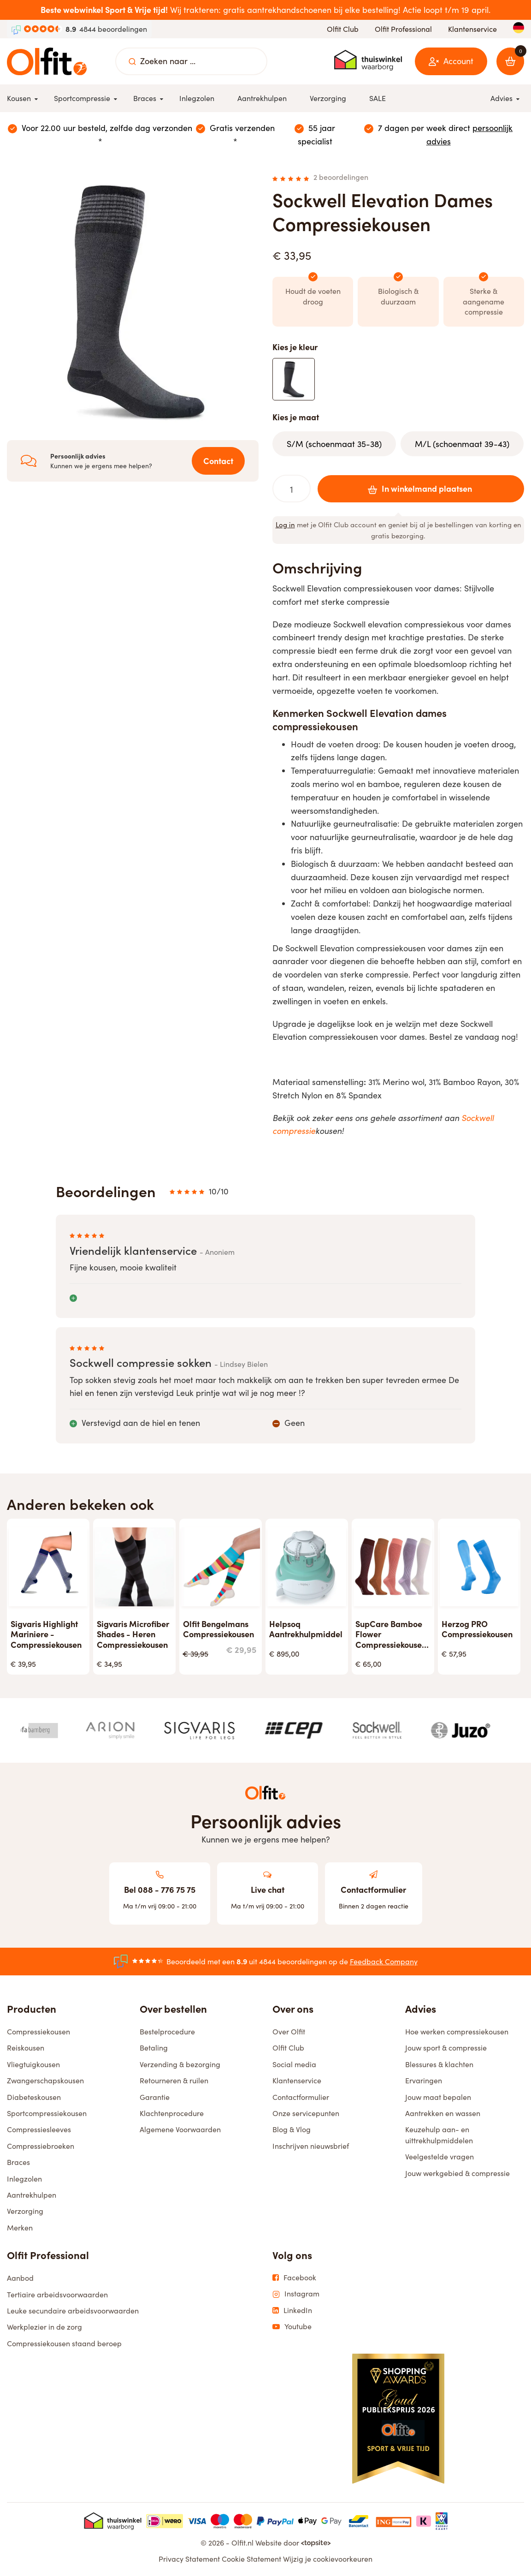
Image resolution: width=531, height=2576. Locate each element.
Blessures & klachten (439, 2064)
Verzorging (25, 2211)
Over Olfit (288, 2031)
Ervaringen (423, 2080)
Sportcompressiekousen (47, 2113)
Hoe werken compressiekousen (456, 2031)
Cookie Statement (251, 2559)
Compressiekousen (38, 2031)
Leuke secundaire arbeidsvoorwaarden (73, 2310)
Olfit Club (343, 29)
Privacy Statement (189, 2559)
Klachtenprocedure (172, 2113)
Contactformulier (300, 2097)
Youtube (292, 2326)
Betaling (154, 2048)
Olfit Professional (403, 29)
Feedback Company (384, 1961)
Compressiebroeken (40, 2146)
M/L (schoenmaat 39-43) (462, 444)
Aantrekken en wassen (442, 2113)
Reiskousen (25, 2048)
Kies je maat (295, 417)
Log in (285, 525)
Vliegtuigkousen (33, 2064)
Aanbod (20, 2278)
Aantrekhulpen (31, 2195)
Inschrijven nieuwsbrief (310, 2146)
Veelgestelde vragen (439, 2156)
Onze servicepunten (305, 2113)
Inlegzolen (24, 2178)
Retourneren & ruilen (174, 2080)
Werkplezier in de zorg (44, 2327)
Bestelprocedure (167, 2031)
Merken (20, 2227)
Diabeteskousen (34, 2097)
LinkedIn (292, 2310)
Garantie (155, 2097)
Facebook (294, 2277)
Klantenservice (472, 29)
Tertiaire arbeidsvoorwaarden (57, 2294)
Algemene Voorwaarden (180, 2129)
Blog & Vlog (291, 2129)
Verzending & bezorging (180, 2064)
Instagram (295, 2293)
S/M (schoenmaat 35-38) (334, 444)
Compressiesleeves (39, 2129)
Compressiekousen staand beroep (64, 2343)
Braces (18, 2162)
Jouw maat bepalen (438, 2097)
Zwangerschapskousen (45, 2080)
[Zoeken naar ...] (132, 61)
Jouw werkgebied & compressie (457, 2173)
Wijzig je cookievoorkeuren (327, 2559)
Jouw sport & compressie (446, 2048)
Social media (294, 2064)
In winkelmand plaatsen (417, 488)
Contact (218, 460)
